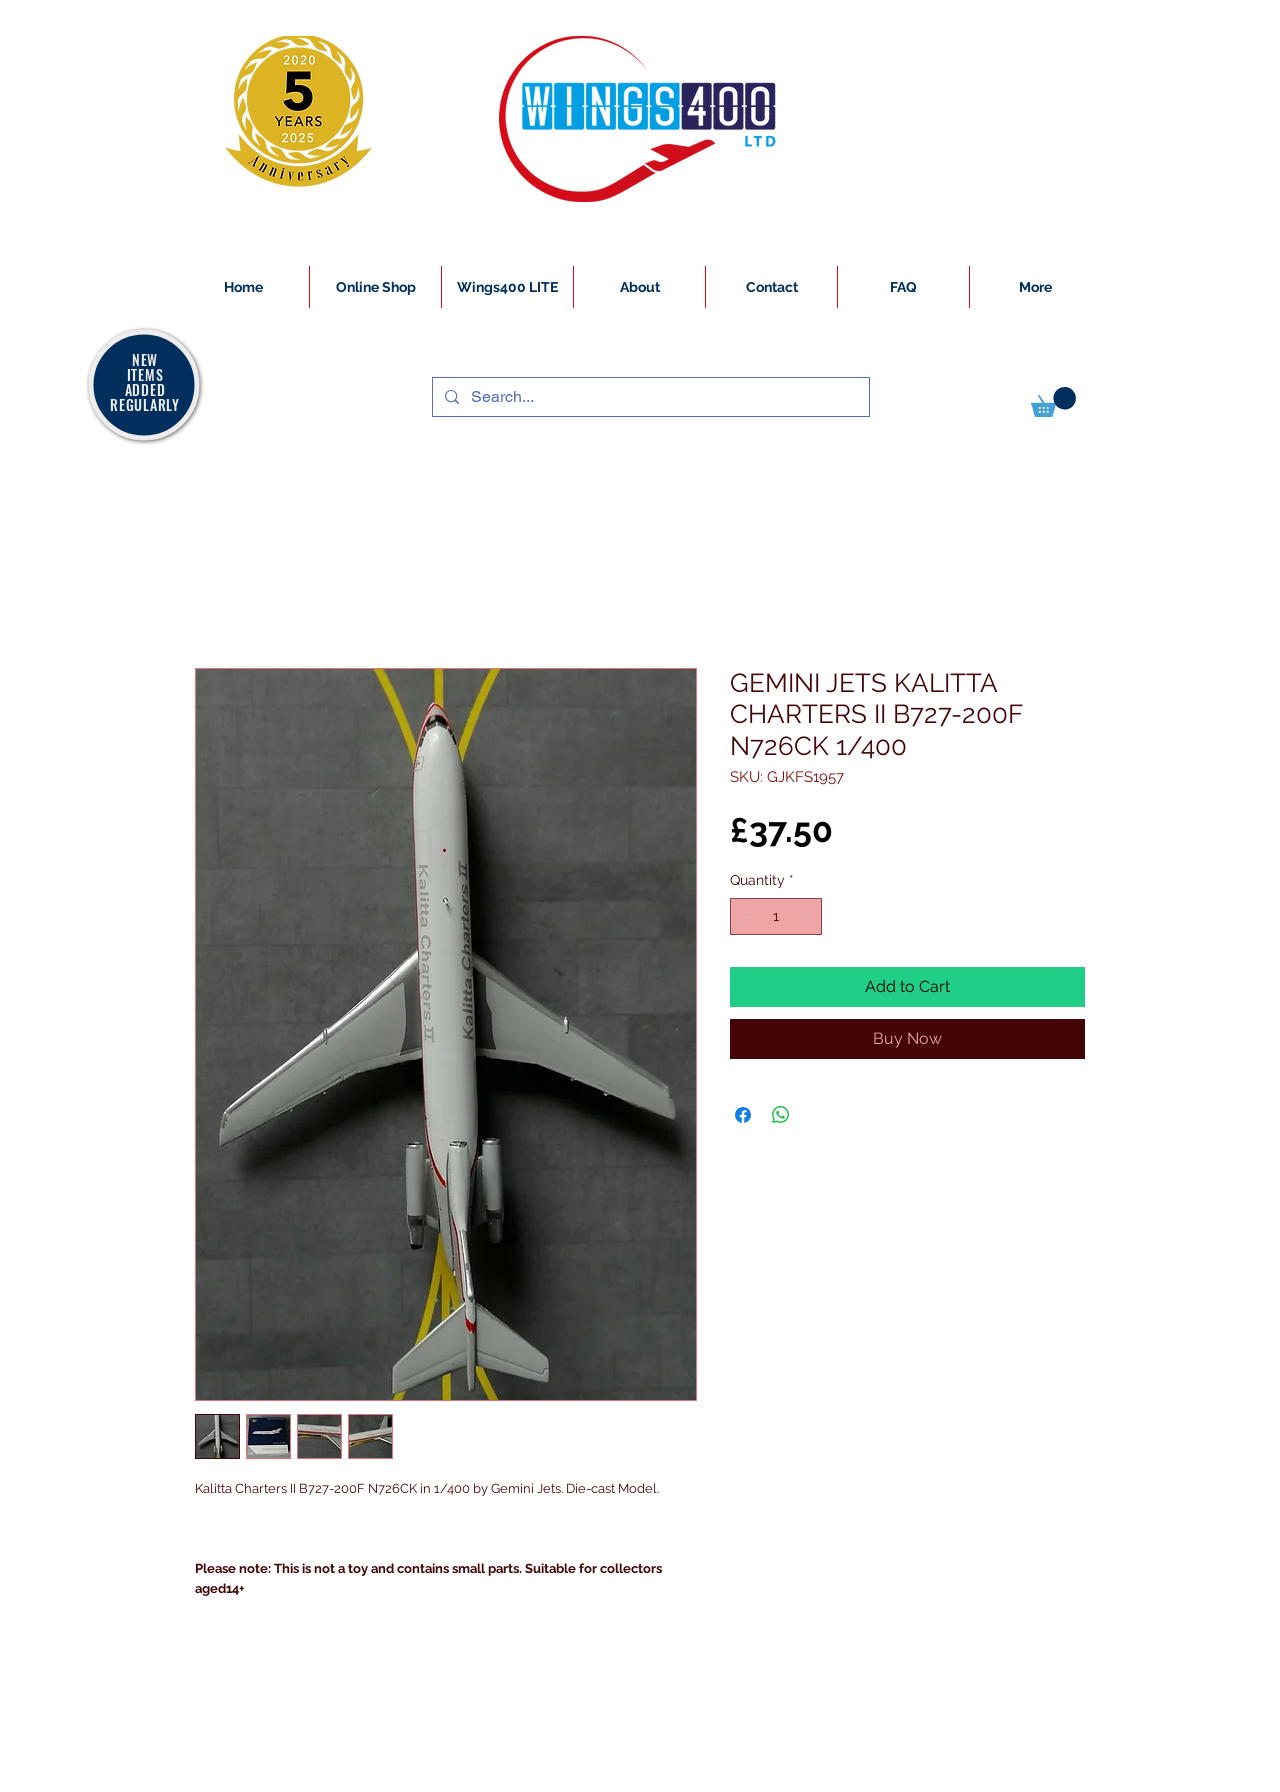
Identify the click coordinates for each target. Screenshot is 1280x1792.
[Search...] (649, 397)
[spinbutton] (776, 916)
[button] (1053, 402)
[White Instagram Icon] (196, 1781)
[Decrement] (745, 916)
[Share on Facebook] (743, 1115)
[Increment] (806, 916)
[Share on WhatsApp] (781, 1115)
